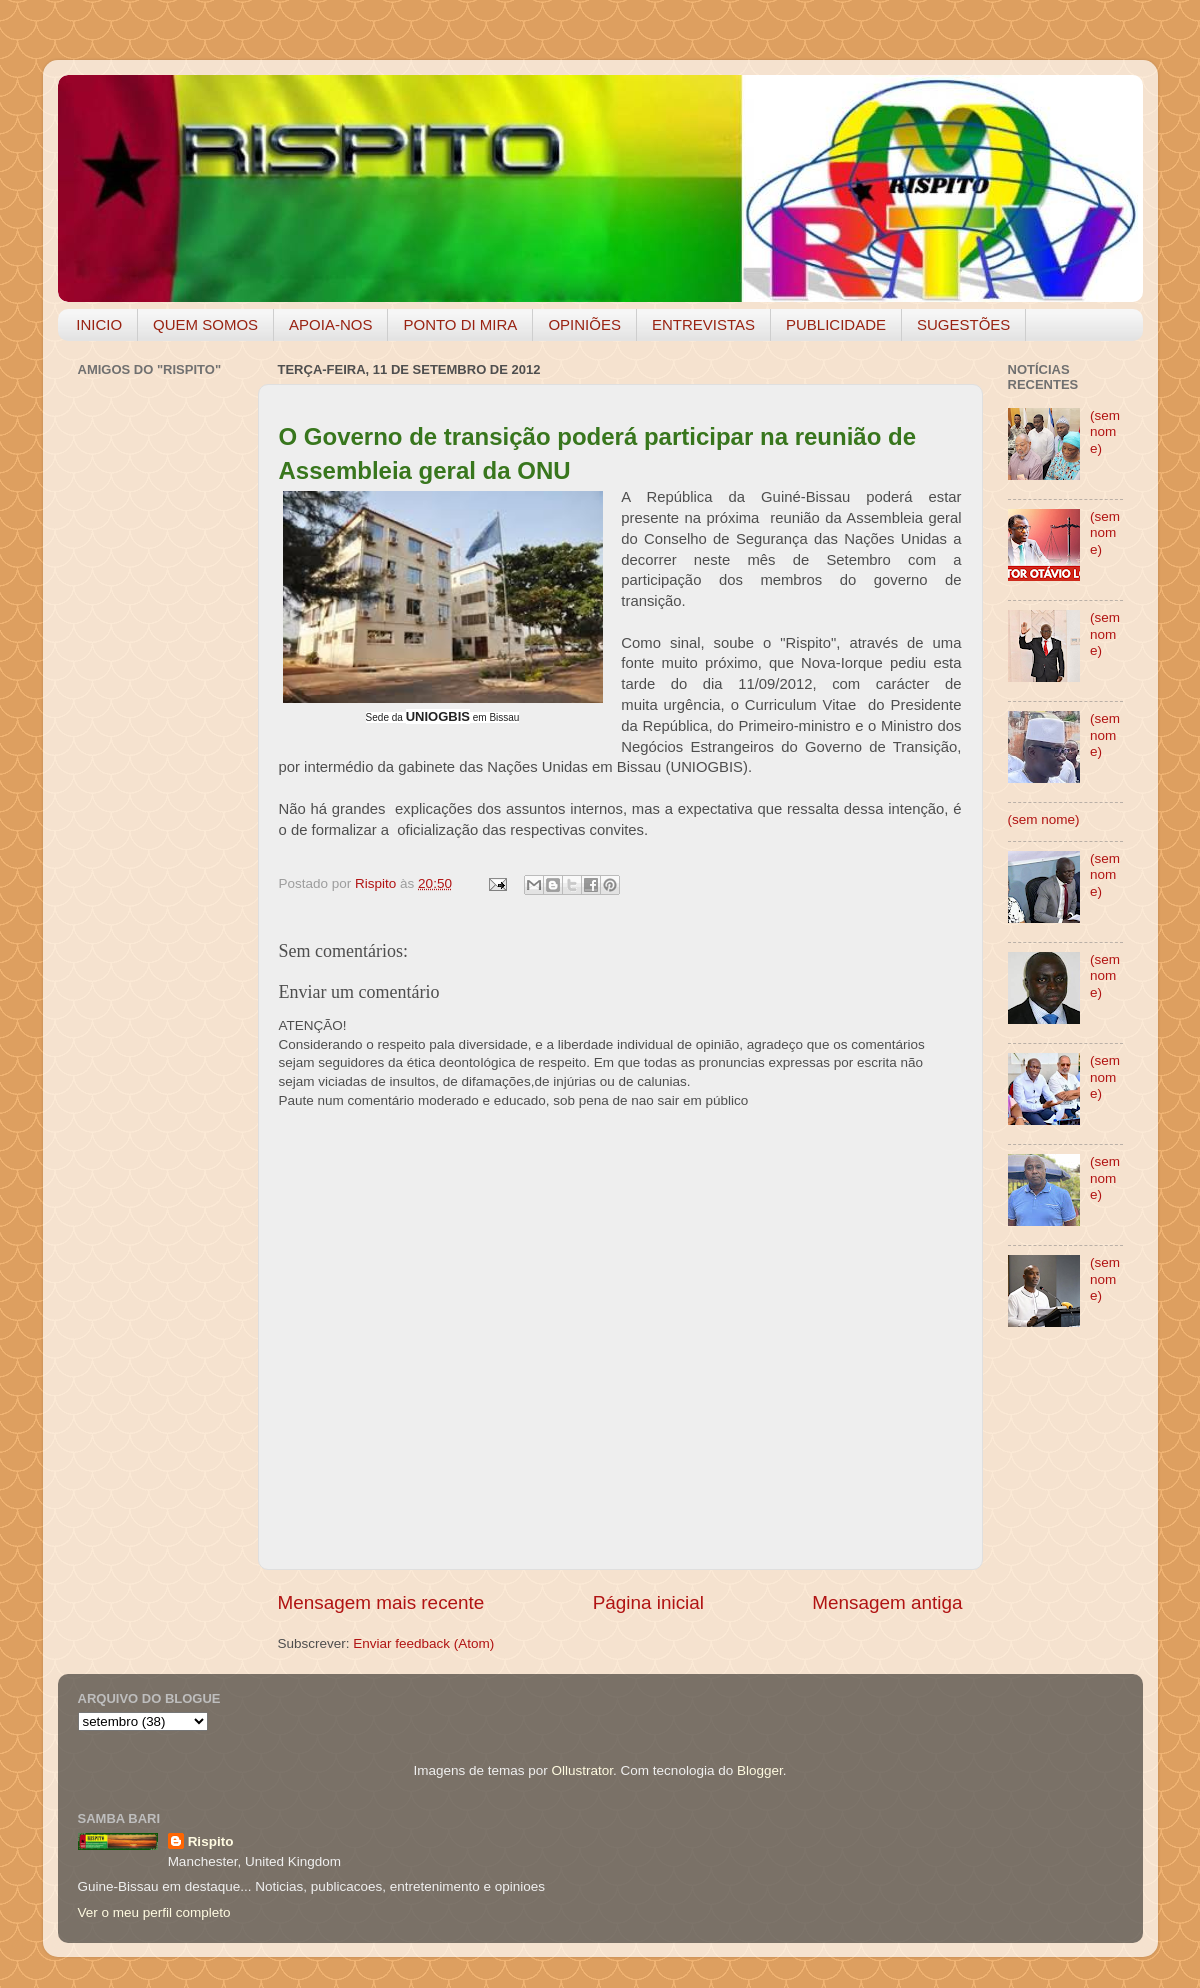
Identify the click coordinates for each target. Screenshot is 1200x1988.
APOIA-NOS (330, 324)
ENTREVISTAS (703, 324)
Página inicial (648, 1602)
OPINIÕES (584, 324)
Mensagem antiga (887, 1602)
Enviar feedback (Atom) (423, 1643)
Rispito (211, 1841)
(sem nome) (1105, 431)
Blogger (760, 1770)
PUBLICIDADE (836, 324)
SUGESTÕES (963, 324)
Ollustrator (583, 1770)
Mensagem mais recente (381, 1602)
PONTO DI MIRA (460, 324)
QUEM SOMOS (205, 324)
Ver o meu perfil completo (154, 1912)
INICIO (99, 324)
